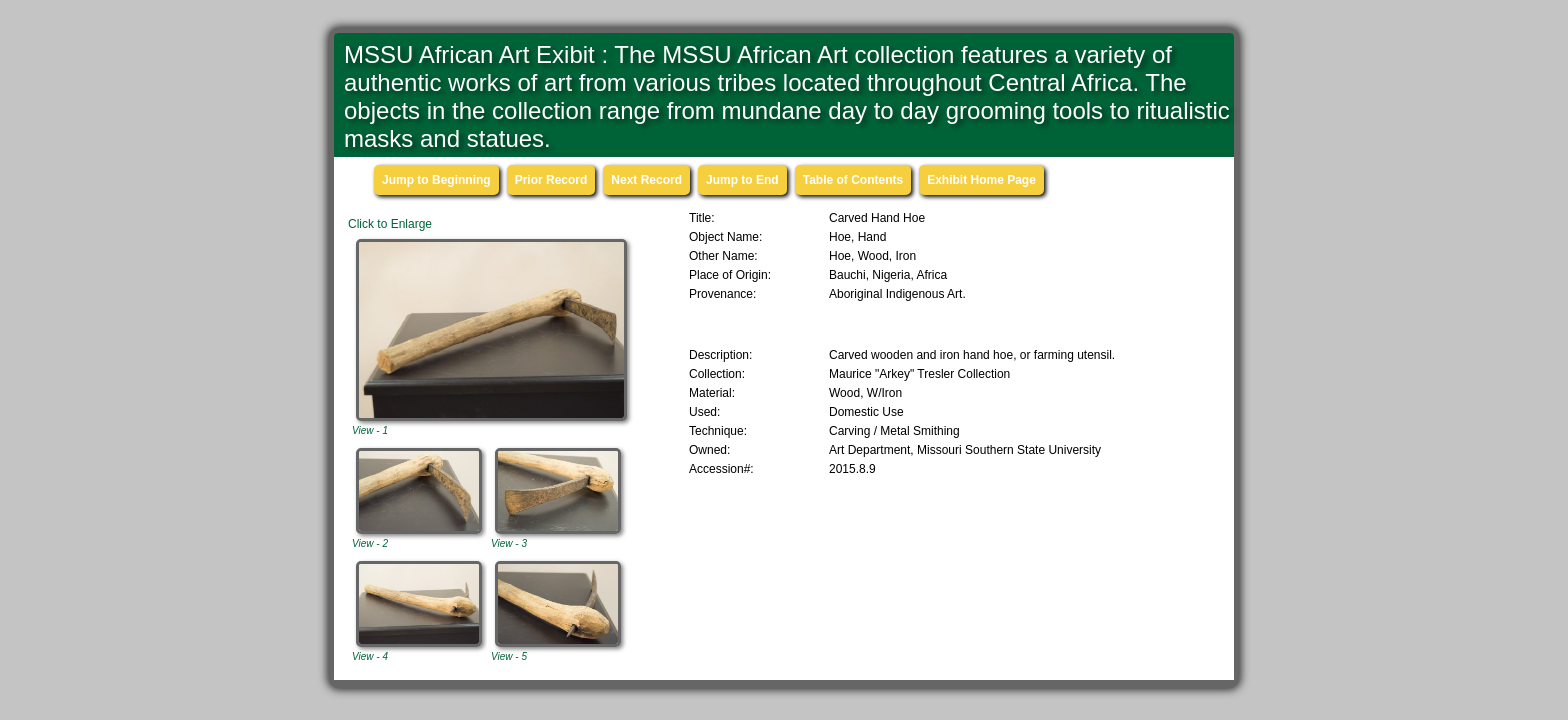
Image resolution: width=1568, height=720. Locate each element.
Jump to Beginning (436, 180)
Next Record (646, 180)
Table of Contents (853, 180)
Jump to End (742, 180)
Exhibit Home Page (981, 180)
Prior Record (551, 180)
